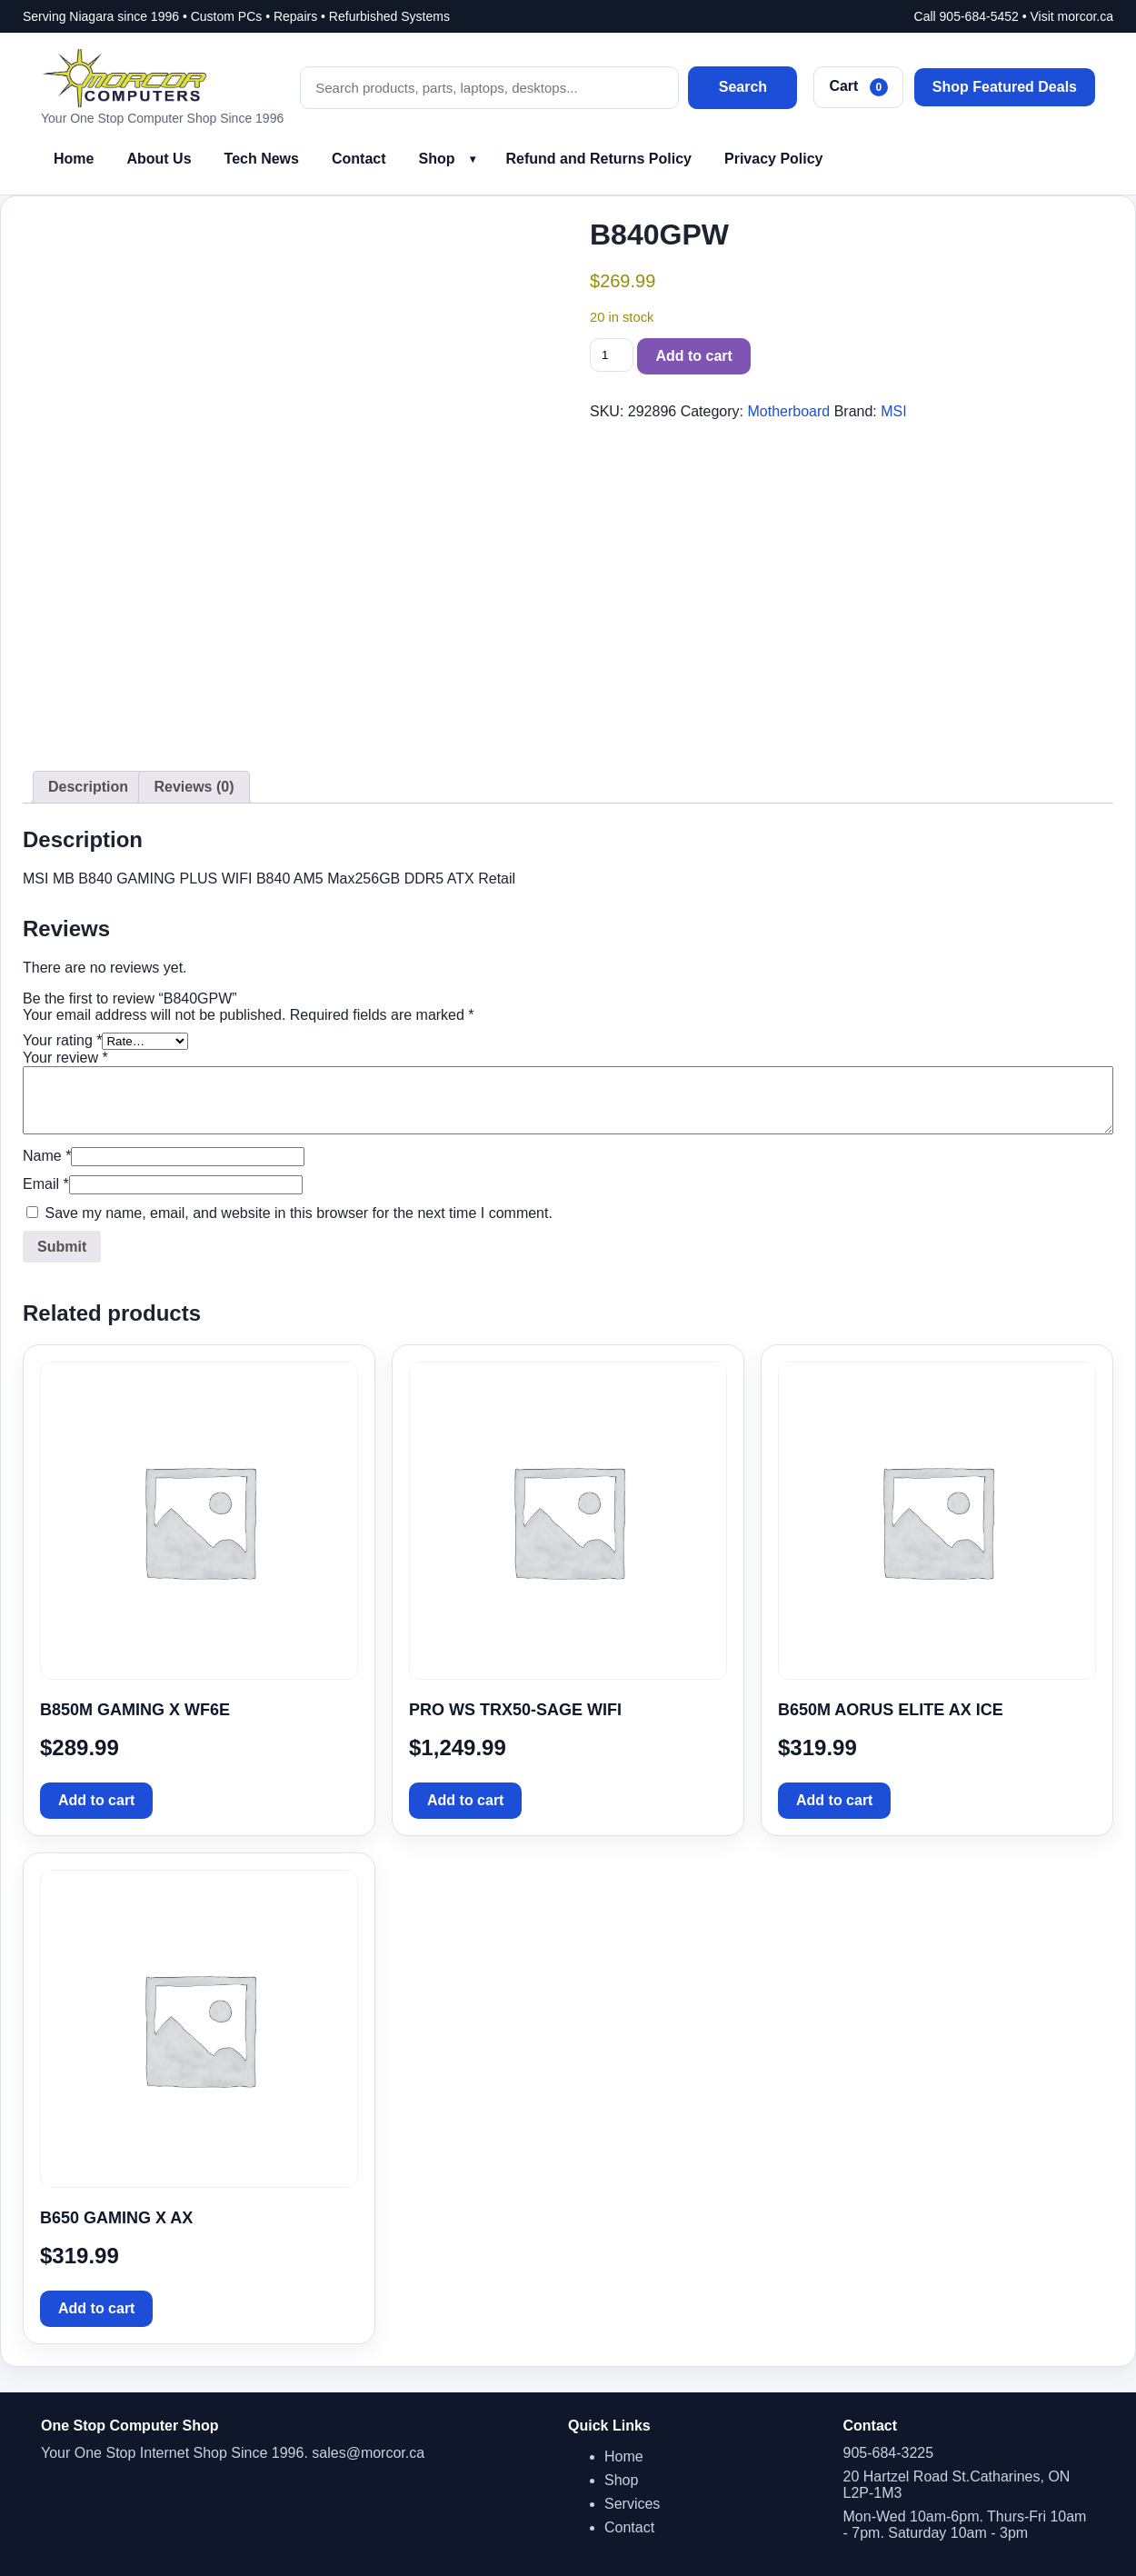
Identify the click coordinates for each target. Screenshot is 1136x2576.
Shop (437, 158)
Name (47, 1155)
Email (46, 1184)
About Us (158, 158)
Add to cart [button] (96, 1800)
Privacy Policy (773, 158)
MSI (893, 411)
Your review (65, 1057)
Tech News (261, 158)
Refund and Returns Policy (599, 158)
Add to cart (693, 356)
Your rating (62, 1040)
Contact (359, 158)
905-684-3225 (888, 2453)
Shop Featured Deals (1004, 87)
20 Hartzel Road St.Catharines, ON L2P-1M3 (957, 2485)
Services (632, 2503)
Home (74, 158)
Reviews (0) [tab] (194, 786)
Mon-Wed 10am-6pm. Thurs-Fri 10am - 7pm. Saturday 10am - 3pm (965, 2525)
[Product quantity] (611, 355)
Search (743, 87)
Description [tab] (88, 786)
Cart (858, 87)
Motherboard (788, 411)
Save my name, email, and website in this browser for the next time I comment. (298, 1213)
